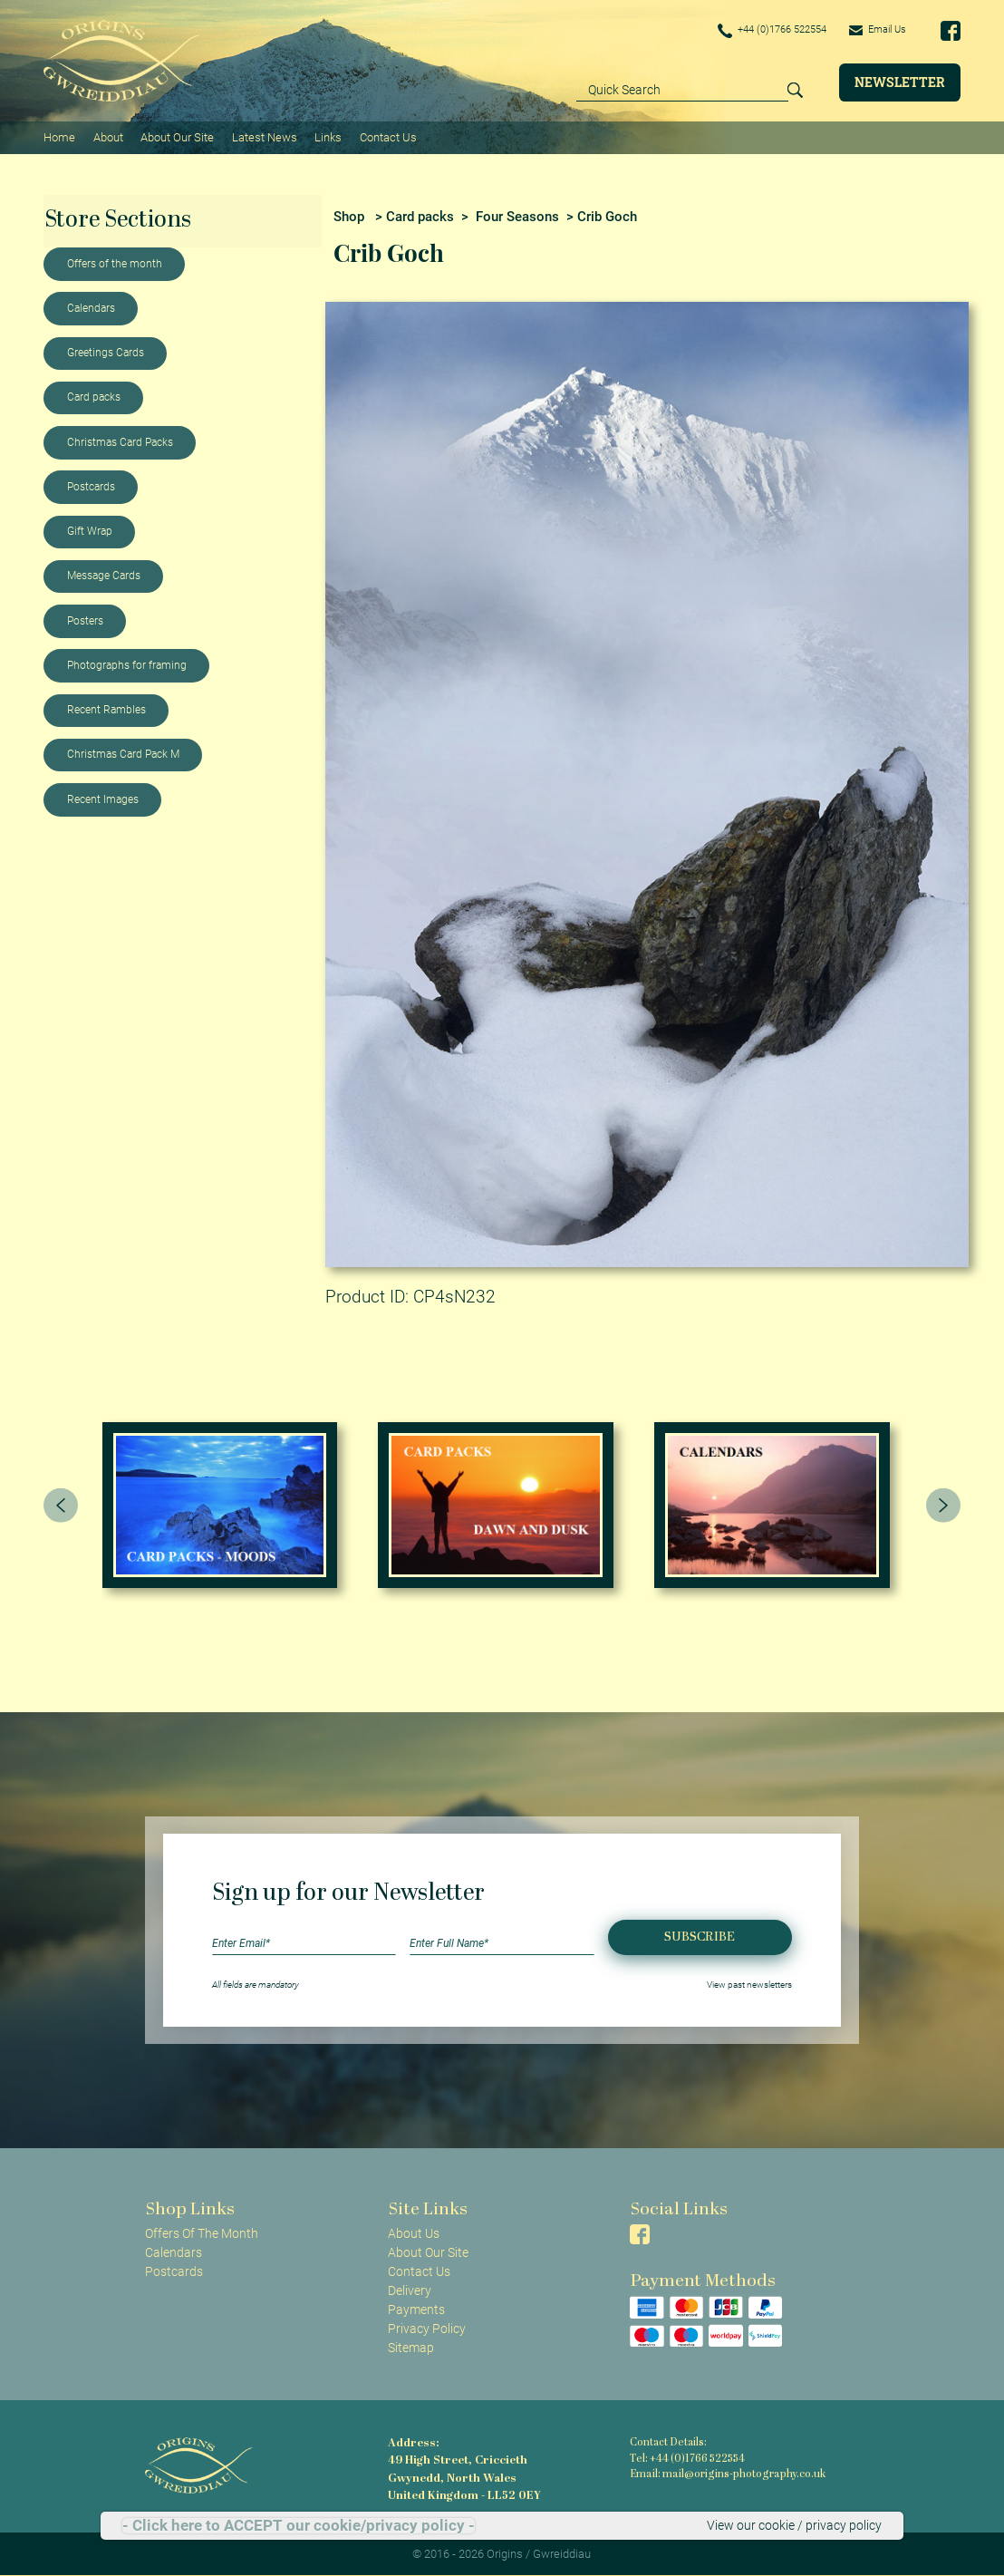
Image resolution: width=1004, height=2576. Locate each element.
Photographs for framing (127, 664)
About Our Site (176, 136)
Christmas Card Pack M (123, 753)
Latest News (263, 136)
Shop (348, 215)
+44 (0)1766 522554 (761, 31)
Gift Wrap (89, 530)
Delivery (409, 2289)
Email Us (875, 30)
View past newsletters (749, 1984)
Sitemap (411, 2346)
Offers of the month (114, 263)
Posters (85, 620)
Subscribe (699, 1935)
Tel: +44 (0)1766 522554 (687, 2458)
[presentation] (60, 1504)
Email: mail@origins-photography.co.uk (724, 2474)
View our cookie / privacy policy (794, 2525)
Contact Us (386, 136)
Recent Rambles (106, 708)
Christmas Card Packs (120, 441)
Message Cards (103, 574)
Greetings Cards (105, 351)
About (107, 136)
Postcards (91, 485)
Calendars (91, 307)
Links (327, 136)
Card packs (94, 396)
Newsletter (899, 82)
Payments (416, 2308)
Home (59, 136)
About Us (413, 2232)
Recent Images (103, 798)
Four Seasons (517, 215)
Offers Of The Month (201, 2232)
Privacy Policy (427, 2327)
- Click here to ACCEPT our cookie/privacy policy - (298, 2525)
